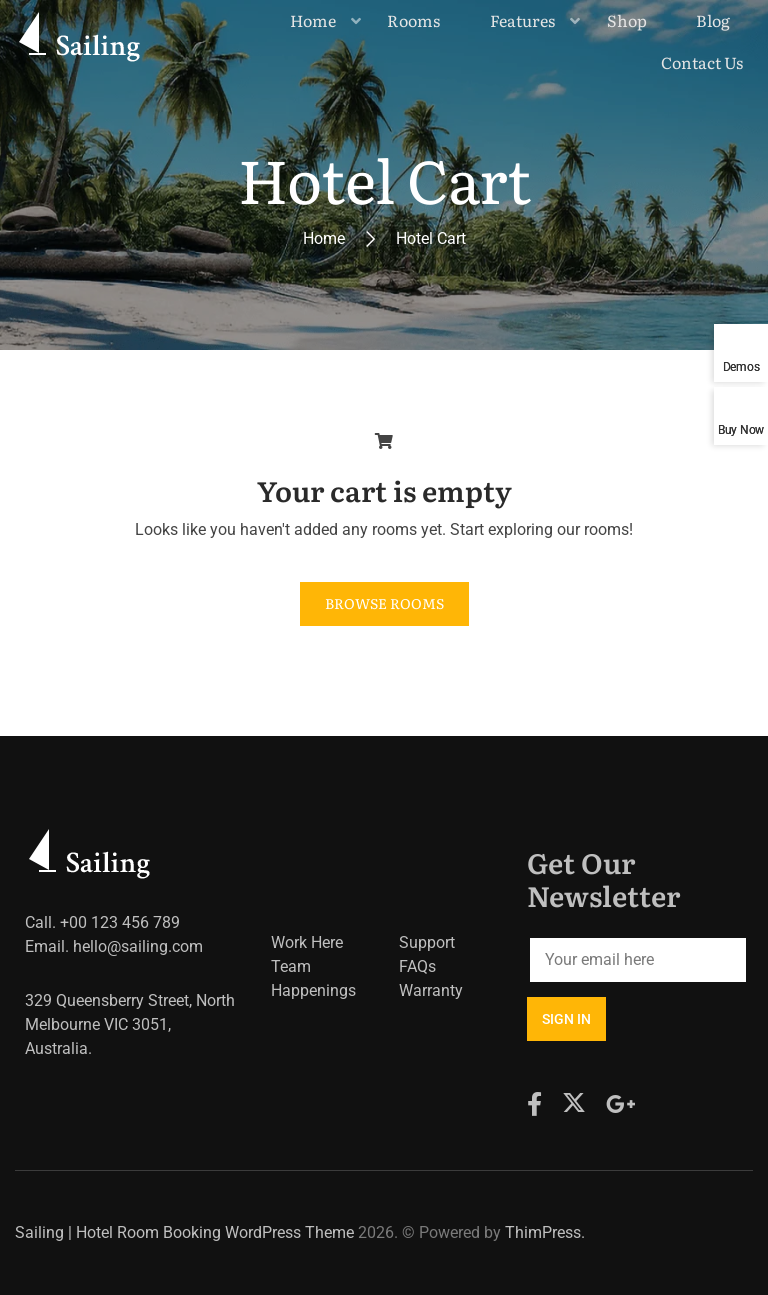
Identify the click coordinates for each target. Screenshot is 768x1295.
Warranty (431, 990)
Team (291, 966)
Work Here (307, 942)
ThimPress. (545, 1232)
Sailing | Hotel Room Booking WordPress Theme (184, 1232)
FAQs (417, 966)
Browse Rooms (384, 603)
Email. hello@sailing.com (114, 946)
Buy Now (741, 429)
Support (427, 942)
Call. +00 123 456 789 (102, 922)
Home (324, 238)
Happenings (313, 990)
